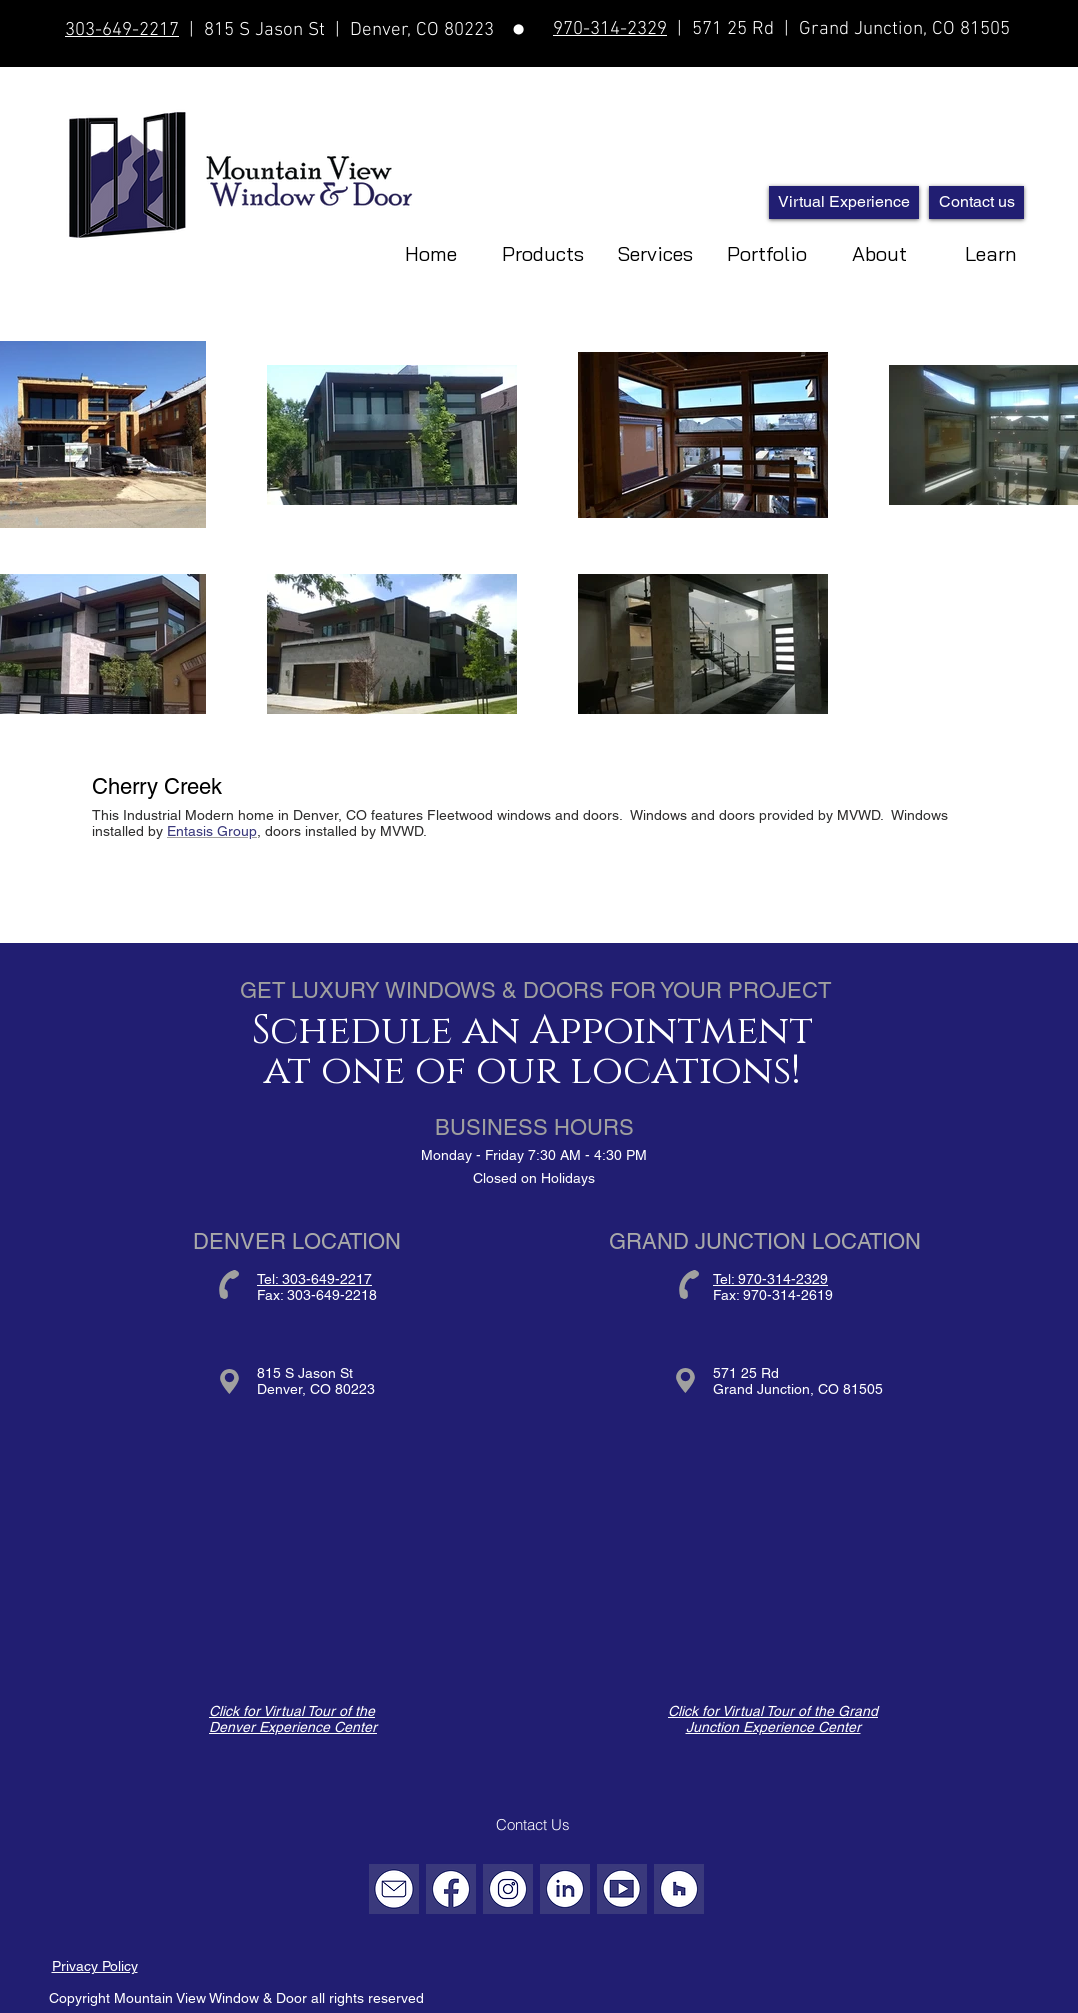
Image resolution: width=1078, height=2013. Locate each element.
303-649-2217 (122, 30)
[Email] (394, 1889)
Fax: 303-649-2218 (317, 1295)
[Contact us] (976, 202)
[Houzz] (679, 1889)
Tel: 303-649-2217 (314, 1279)
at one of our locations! (532, 1071)
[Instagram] (508, 1889)
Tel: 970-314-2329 (770, 1279)
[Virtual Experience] (844, 202)
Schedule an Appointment (532, 1031)
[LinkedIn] (565, 1889)
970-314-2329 (610, 29)
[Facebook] (451, 1889)
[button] (655, 249)
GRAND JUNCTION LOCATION (765, 1241)
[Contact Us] (533, 1824)
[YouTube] (622, 1889)
